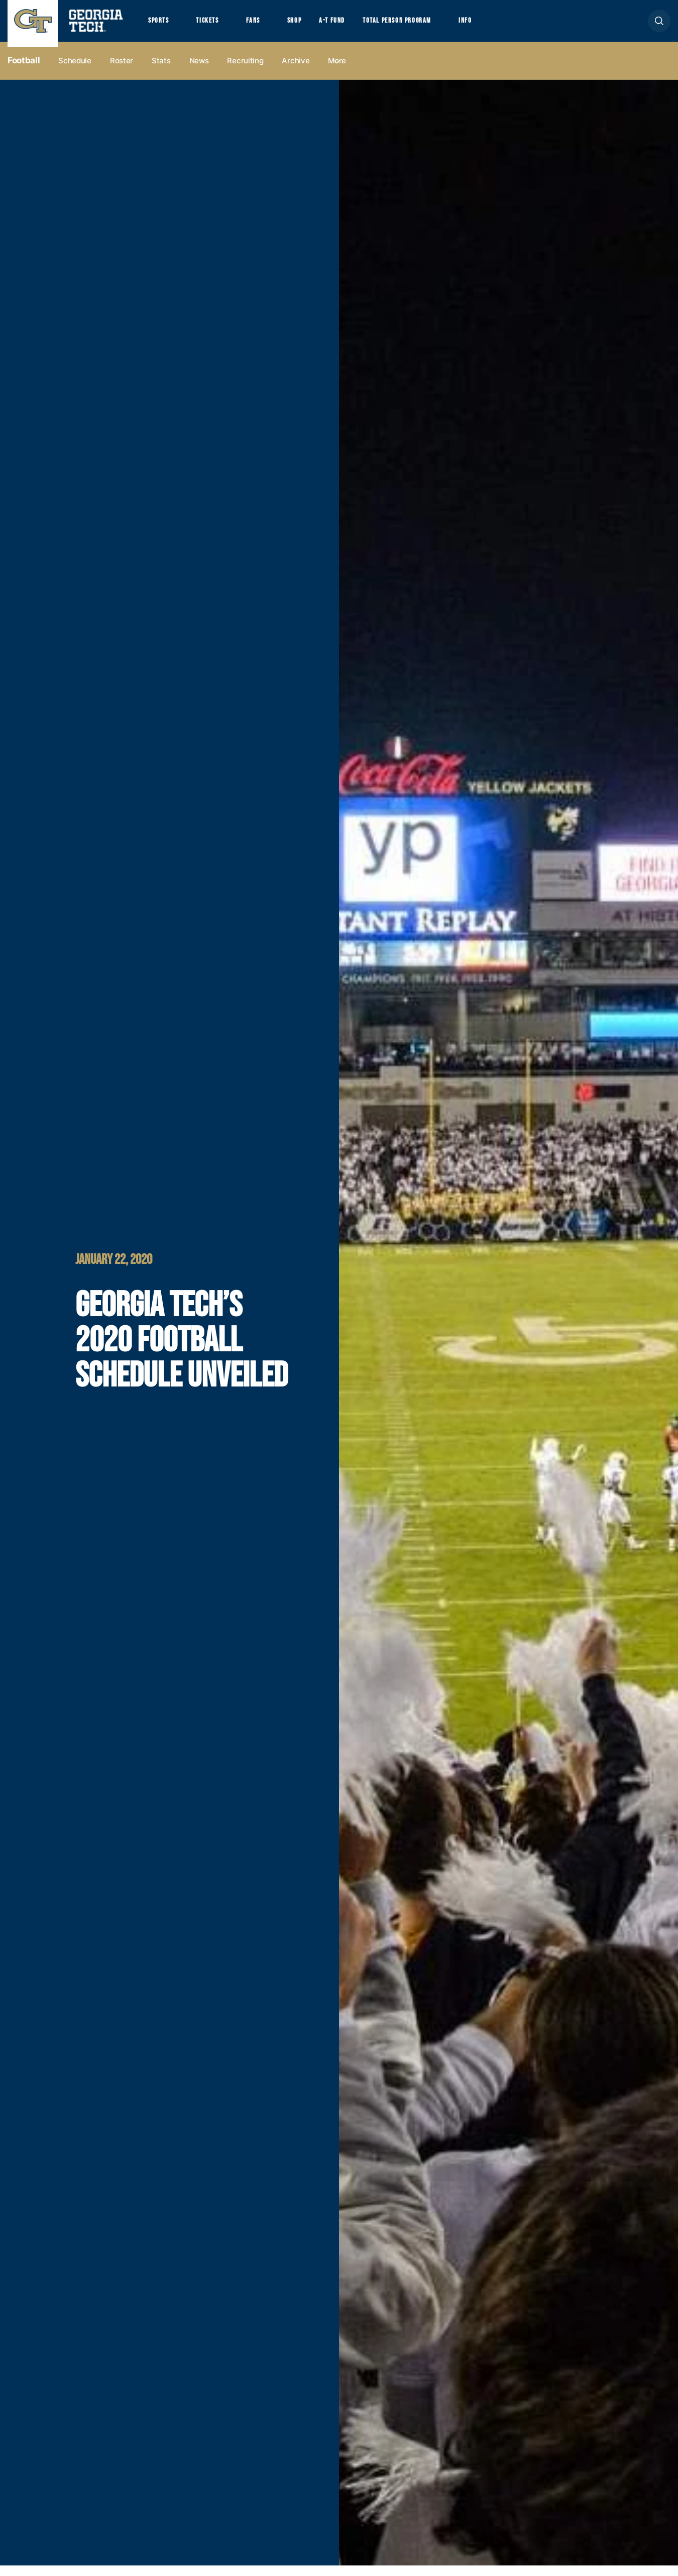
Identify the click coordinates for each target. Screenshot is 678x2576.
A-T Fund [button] (353, 26)
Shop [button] (311, 26)
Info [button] (502, 26)
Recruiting (245, 71)
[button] (659, 26)
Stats (161, 71)
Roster (121, 71)
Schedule (74, 71)
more (337, 71)
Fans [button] (266, 26)
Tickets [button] (215, 26)
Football (24, 71)
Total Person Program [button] (425, 26)
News (199, 71)
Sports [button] (160, 26)
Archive (295, 71)
